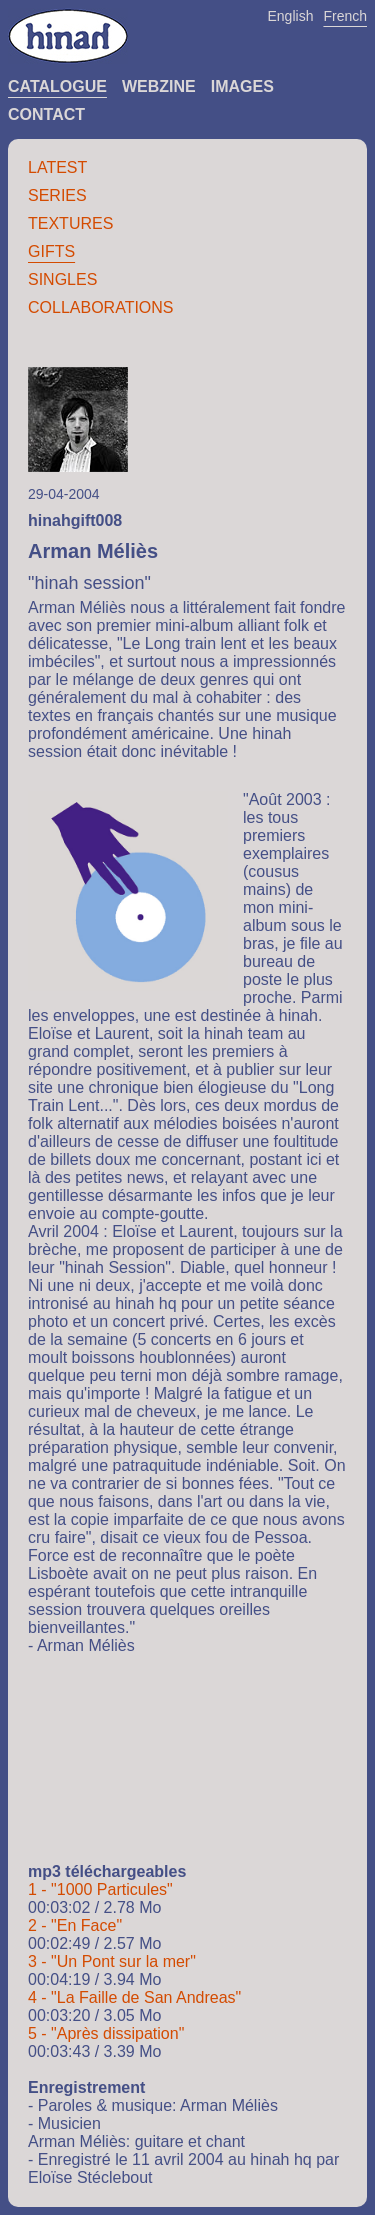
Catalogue (57, 86)
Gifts (51, 251)
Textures (70, 223)
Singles (62, 279)
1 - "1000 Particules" (100, 1889)
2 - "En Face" (75, 1925)
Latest (57, 167)
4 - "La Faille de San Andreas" (134, 1997)
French (345, 16)
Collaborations (101, 307)
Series (57, 195)
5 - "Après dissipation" (106, 2033)
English (291, 16)
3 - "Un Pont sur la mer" (112, 1961)
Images (242, 86)
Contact (46, 114)
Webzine (159, 86)
